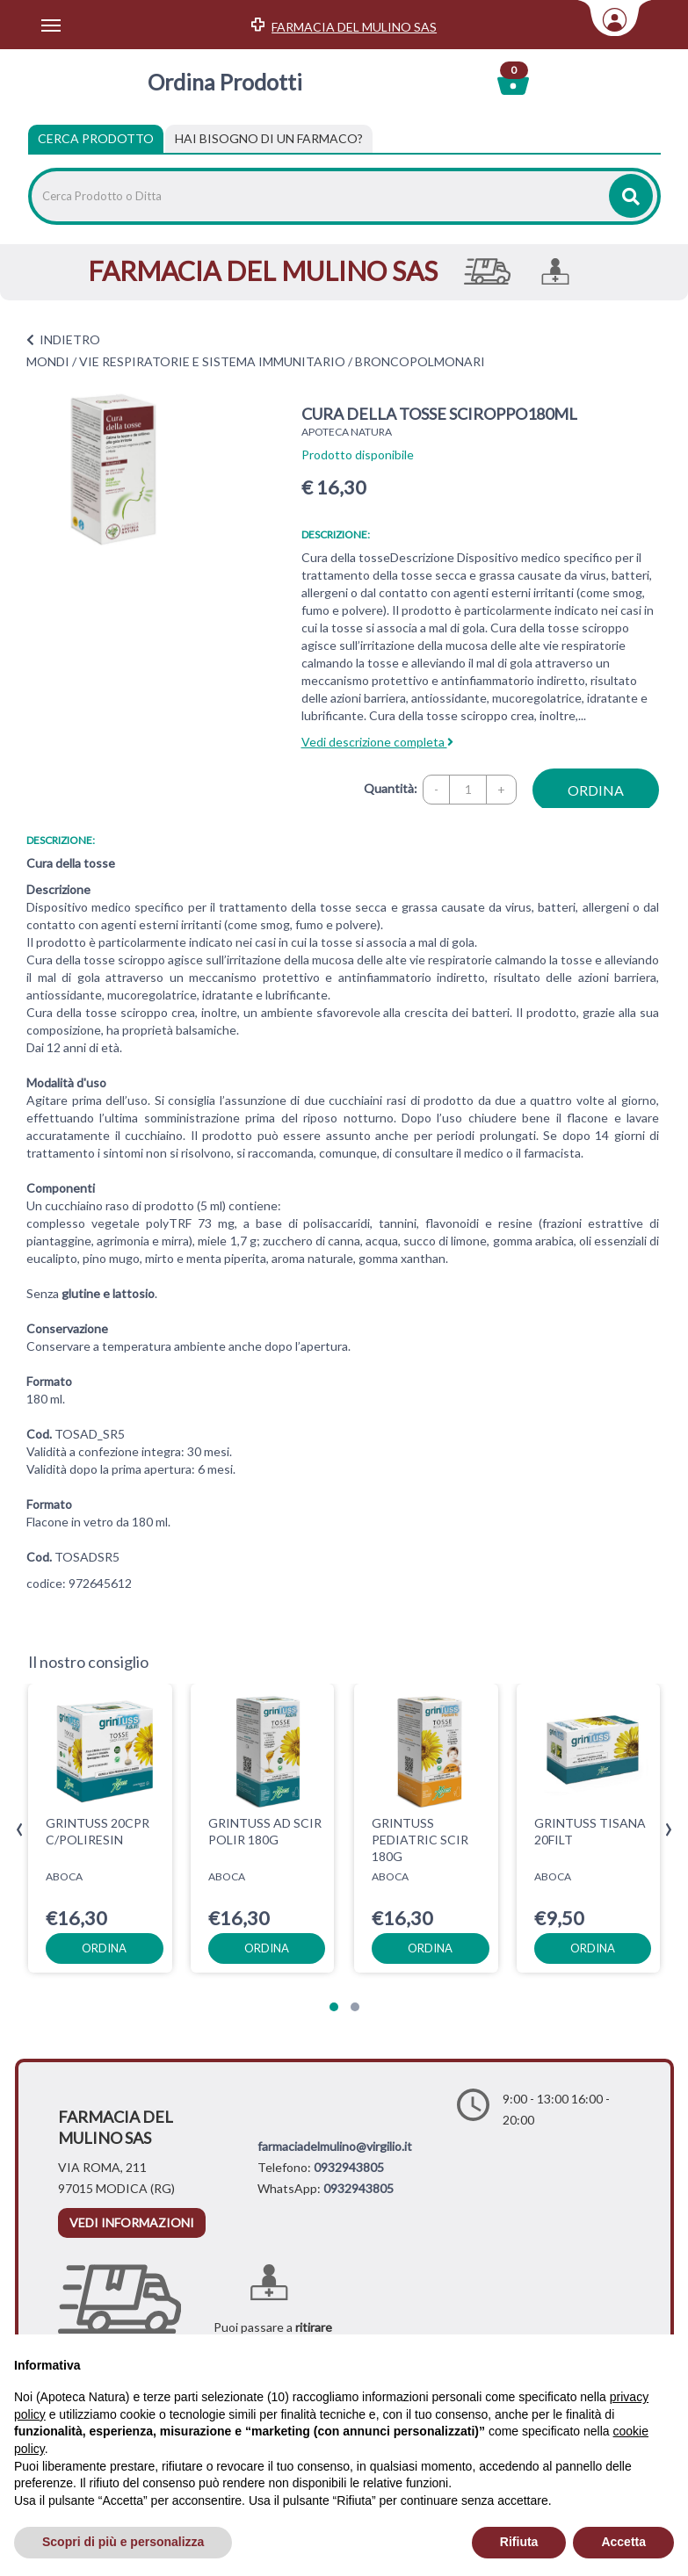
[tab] (269, 139)
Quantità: (390, 788)
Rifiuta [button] (519, 2542)
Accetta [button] (623, 2542)
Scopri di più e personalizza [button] (123, 2542)
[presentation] (20, 1830)
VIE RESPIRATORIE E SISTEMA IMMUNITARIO (212, 361)
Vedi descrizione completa (377, 741)
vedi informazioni (131, 2222)
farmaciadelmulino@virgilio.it (334, 2146)
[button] (333, 2007)
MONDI (47, 361)
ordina (596, 790)
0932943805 (349, 2167)
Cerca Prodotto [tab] (96, 138)
